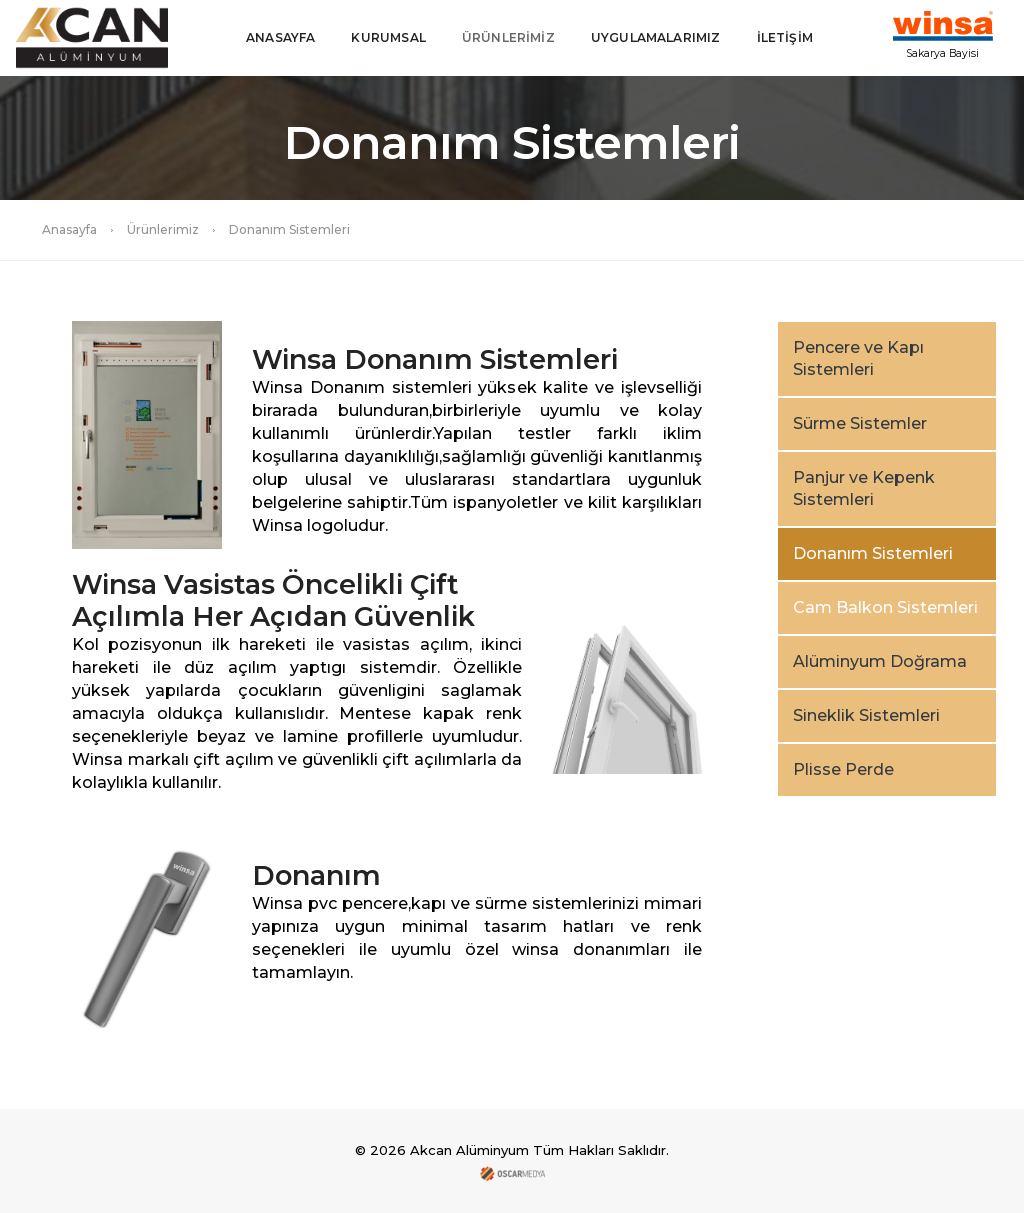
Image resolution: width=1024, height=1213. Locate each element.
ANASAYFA (280, 37)
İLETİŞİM (785, 37)
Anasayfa (69, 229)
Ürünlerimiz (163, 229)
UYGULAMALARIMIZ (656, 37)
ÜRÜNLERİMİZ (508, 37)
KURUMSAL (388, 37)
